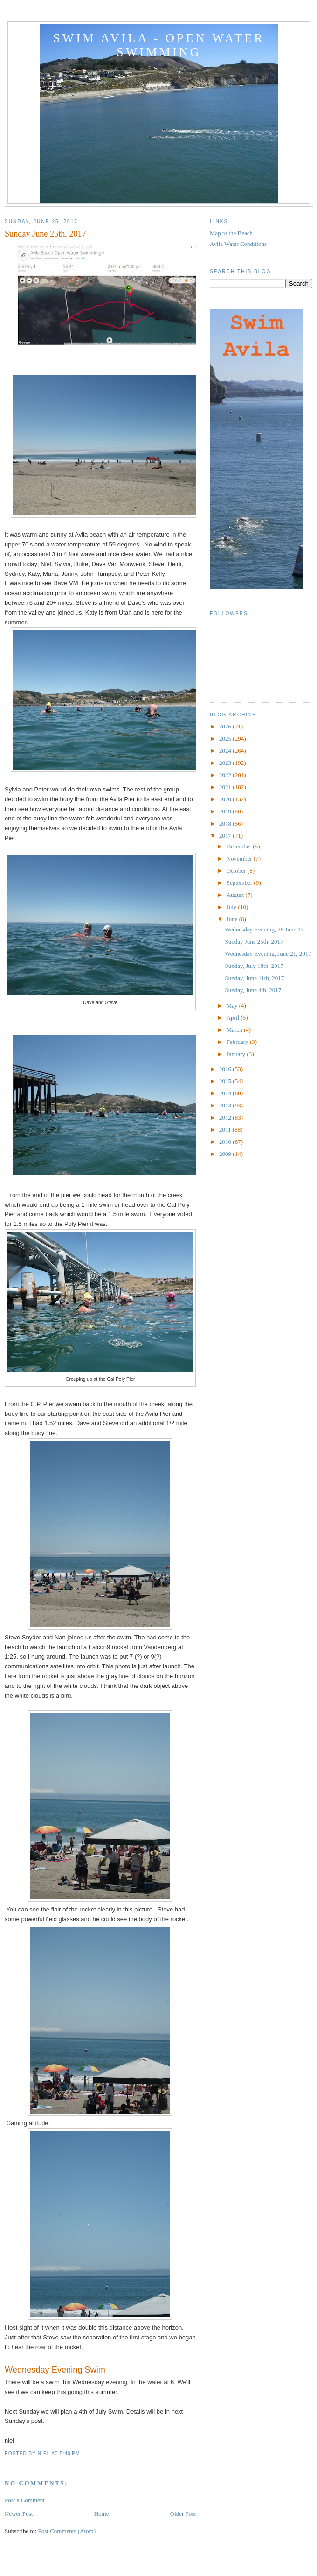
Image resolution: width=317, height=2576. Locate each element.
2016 (226, 1068)
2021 (226, 787)
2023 (226, 762)
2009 (226, 1153)
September (240, 882)
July (232, 906)
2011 (226, 1129)
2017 (226, 835)
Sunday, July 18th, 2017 (254, 965)
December (240, 846)
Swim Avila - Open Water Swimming (159, 45)
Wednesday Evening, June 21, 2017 (268, 953)
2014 (226, 1093)
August (236, 894)
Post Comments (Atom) (67, 2530)
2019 (226, 811)
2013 (226, 1105)
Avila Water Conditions (238, 243)
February (238, 1041)
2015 (226, 1081)
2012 (226, 1117)
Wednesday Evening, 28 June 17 (264, 929)
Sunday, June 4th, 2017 (253, 990)
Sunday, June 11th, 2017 (254, 977)
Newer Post (19, 2513)
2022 (226, 774)
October (237, 870)
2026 (226, 726)
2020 (226, 799)
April (234, 1017)
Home (101, 2513)
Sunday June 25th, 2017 (254, 941)
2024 (226, 750)
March (235, 1029)
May (233, 1005)
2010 (226, 1141)
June (233, 919)
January (237, 1053)
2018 (226, 823)
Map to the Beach (231, 233)
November (240, 858)
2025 (226, 738)
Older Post (183, 2513)
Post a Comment (25, 2500)
